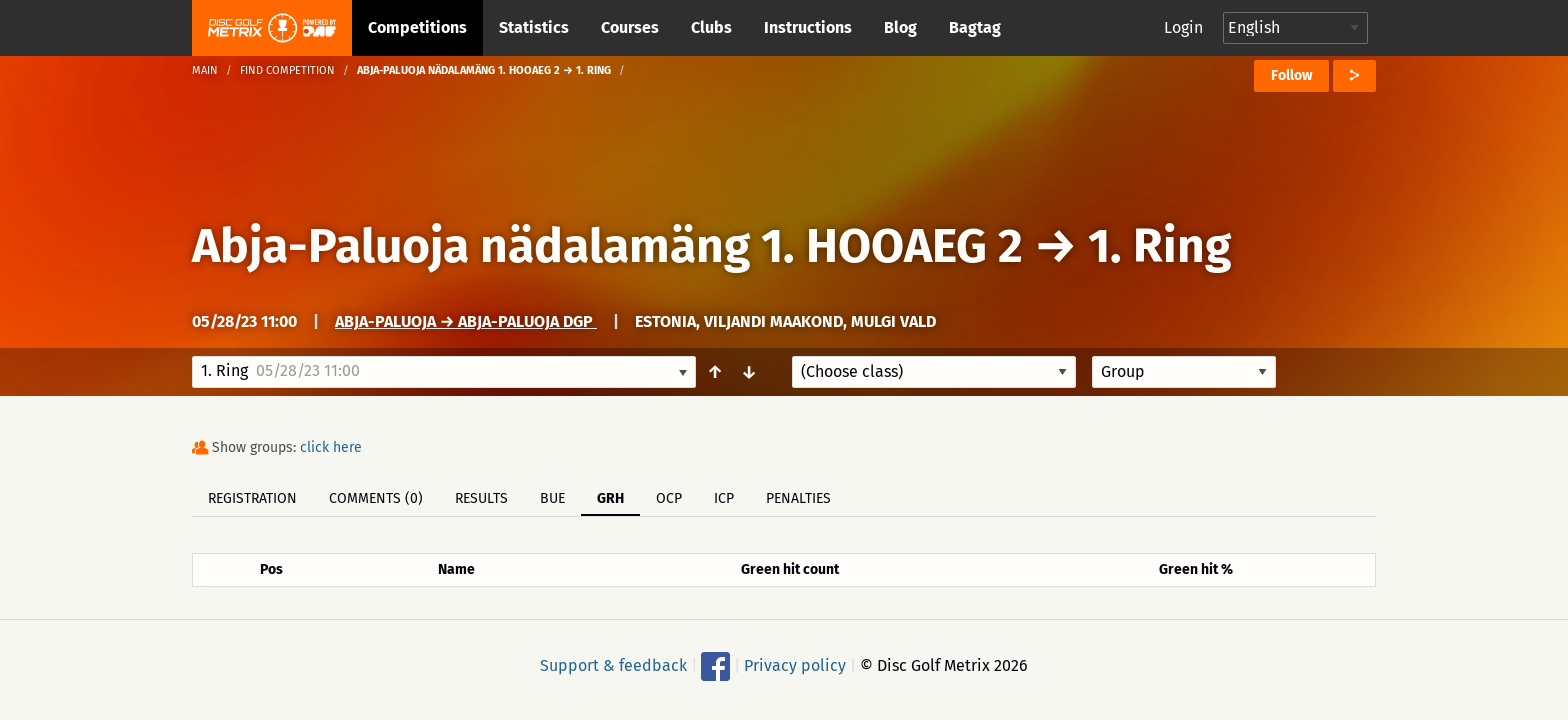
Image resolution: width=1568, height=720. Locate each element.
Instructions (808, 27)
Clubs (711, 27)
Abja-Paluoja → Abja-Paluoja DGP (466, 321)
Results (481, 498)
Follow (1291, 75)
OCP (669, 498)
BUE (552, 498)
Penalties (798, 498)
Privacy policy (795, 665)
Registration (252, 498)
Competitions (417, 27)
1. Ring (1159, 246)
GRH (610, 498)
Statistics (534, 27)
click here (331, 447)
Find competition (287, 70)
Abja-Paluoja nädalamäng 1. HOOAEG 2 (607, 246)
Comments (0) (376, 498)
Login (1183, 27)
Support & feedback (613, 665)
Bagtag (975, 27)
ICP (724, 498)
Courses (630, 27)
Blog (900, 27)
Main (205, 70)
